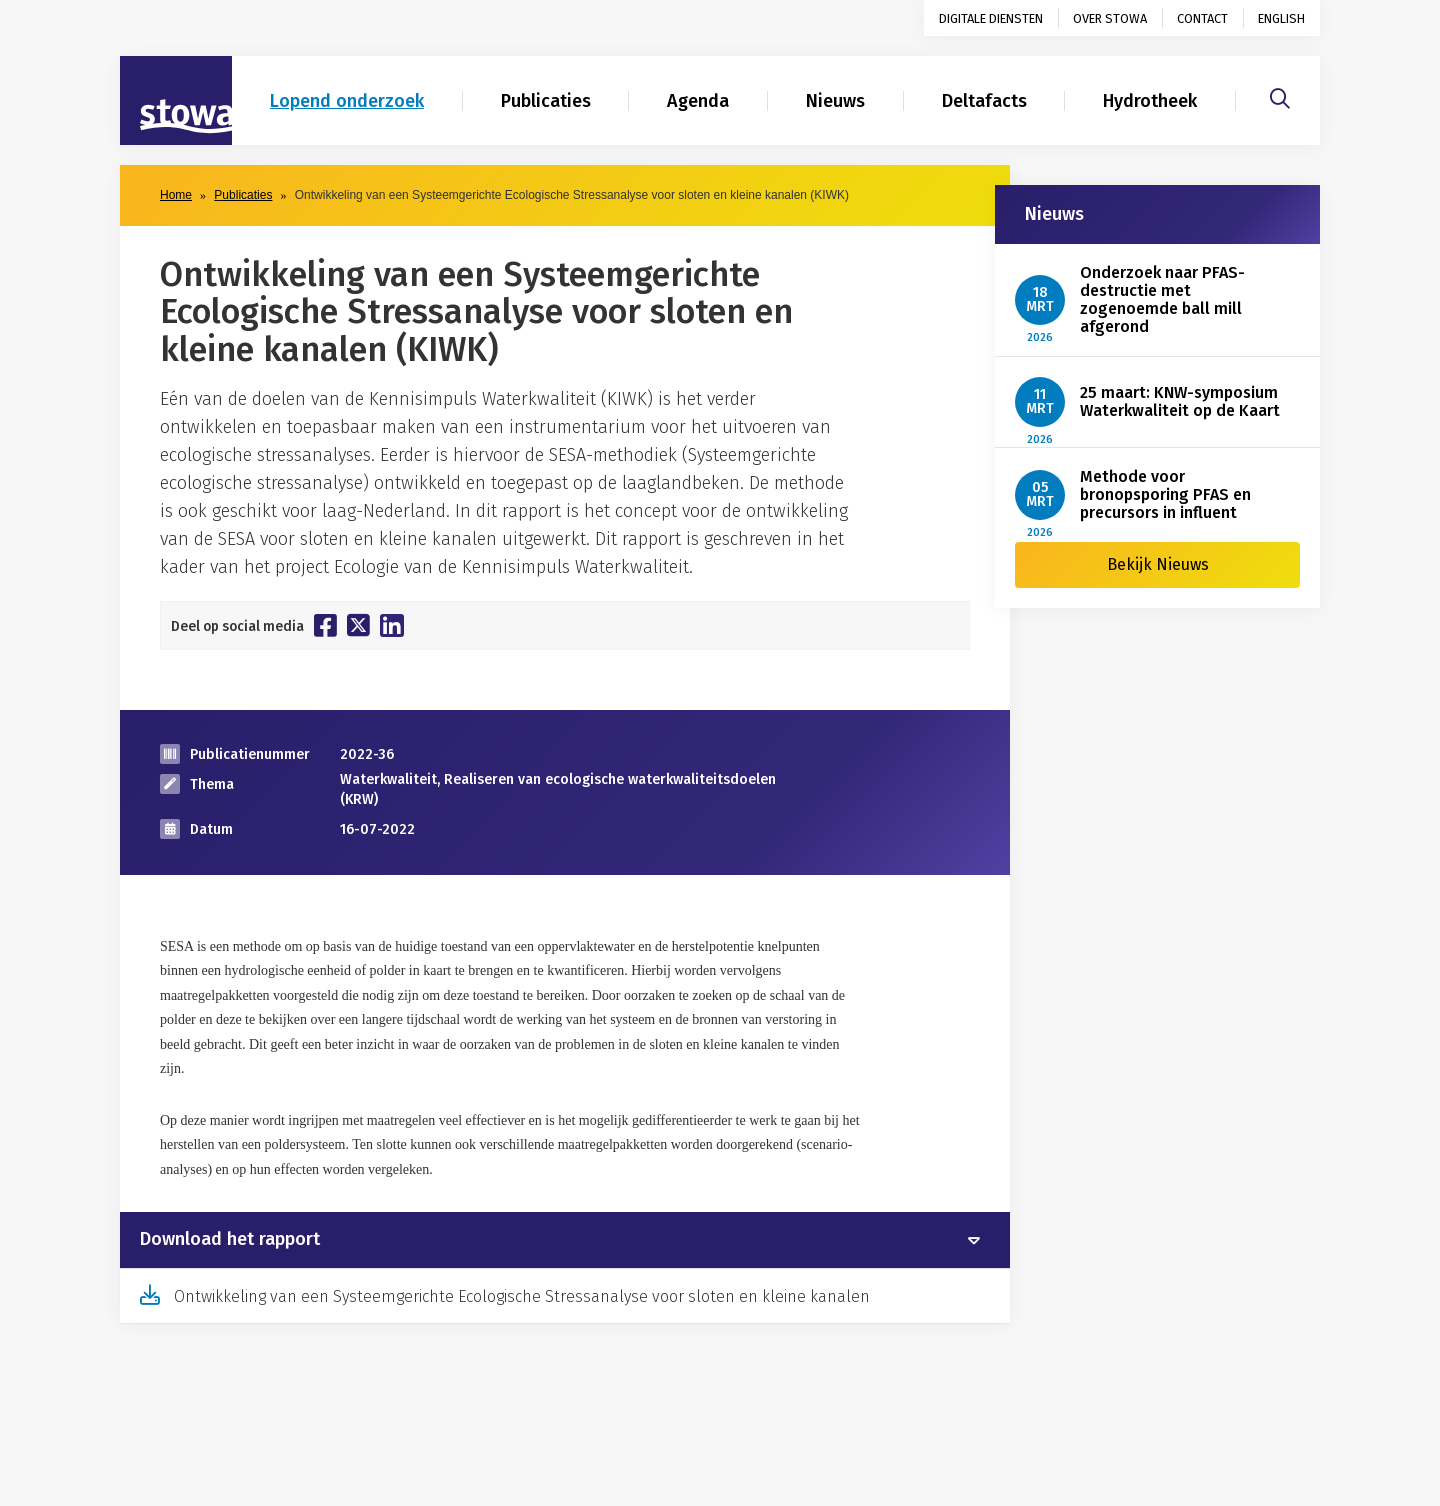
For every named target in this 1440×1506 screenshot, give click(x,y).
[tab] (565, 1240)
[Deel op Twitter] (358, 625)
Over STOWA (1110, 18)
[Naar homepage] (176, 101)
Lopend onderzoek (347, 101)
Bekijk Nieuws (1158, 564)
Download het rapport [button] (230, 1240)
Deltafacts (984, 101)
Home (176, 195)
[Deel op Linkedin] (392, 625)
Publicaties (546, 101)
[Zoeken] (1280, 96)
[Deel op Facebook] (325, 625)
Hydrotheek (1150, 101)
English (1281, 18)
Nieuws (835, 101)
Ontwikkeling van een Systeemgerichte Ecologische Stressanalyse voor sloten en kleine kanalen (522, 1296)
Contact (1202, 18)
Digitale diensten (991, 18)
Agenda (698, 101)
